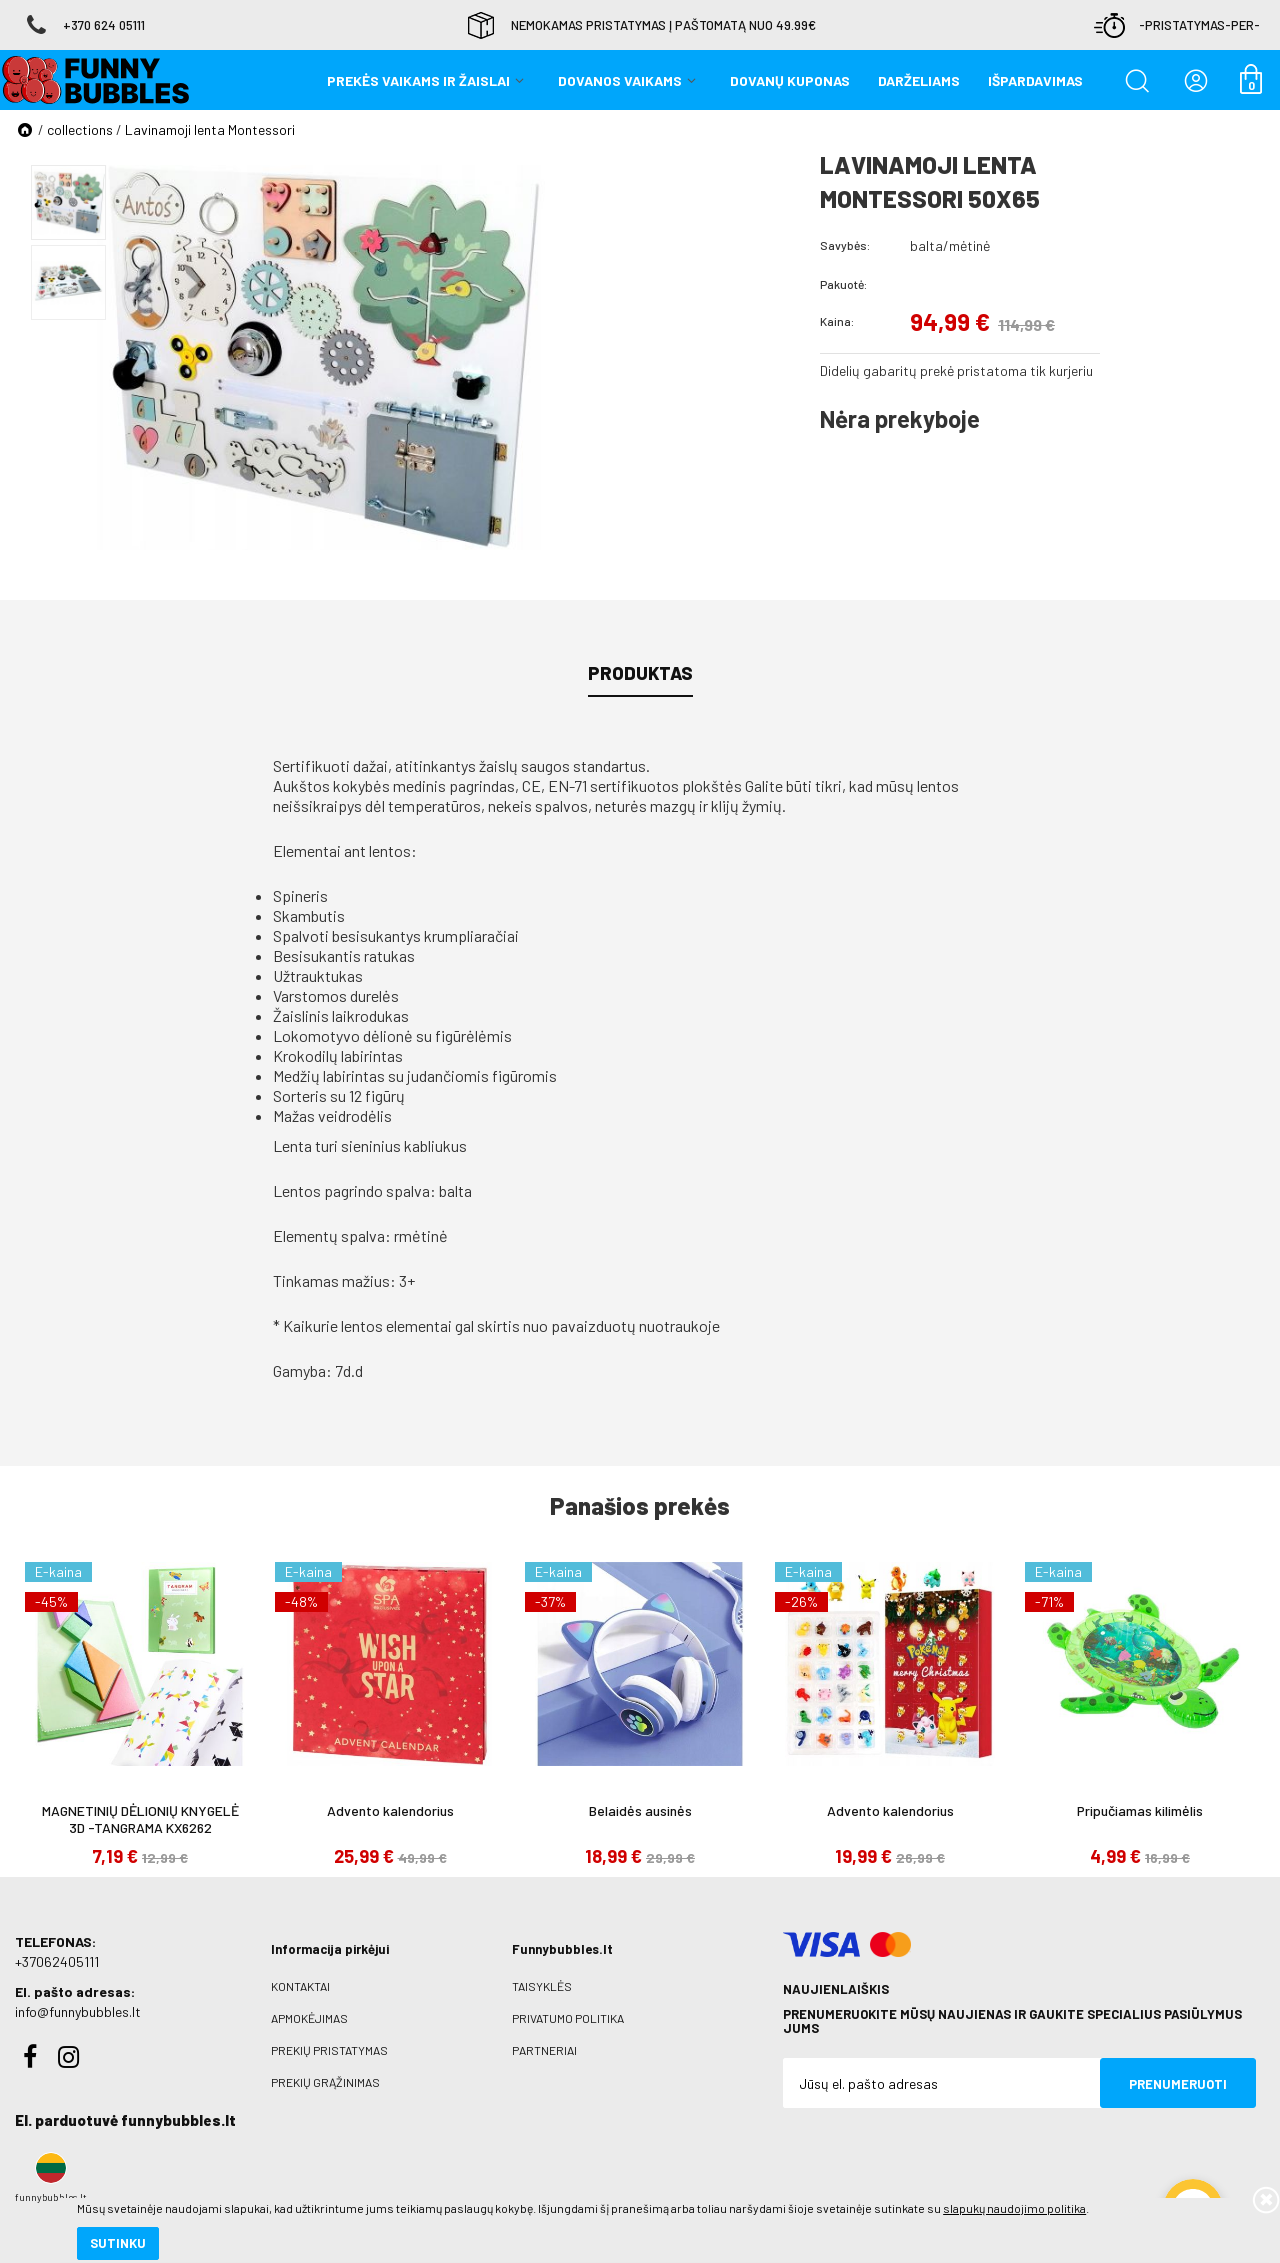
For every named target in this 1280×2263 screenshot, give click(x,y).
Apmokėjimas (309, 2018)
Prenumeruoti (1178, 2084)
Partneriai (544, 2050)
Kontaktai (300, 1986)
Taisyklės (542, 1986)
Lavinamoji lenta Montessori (210, 129)
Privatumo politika (568, 2018)
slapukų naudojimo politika (239, 2178)
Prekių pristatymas (329, 2050)
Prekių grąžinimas (325, 2082)
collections (80, 129)
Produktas (640, 673)
